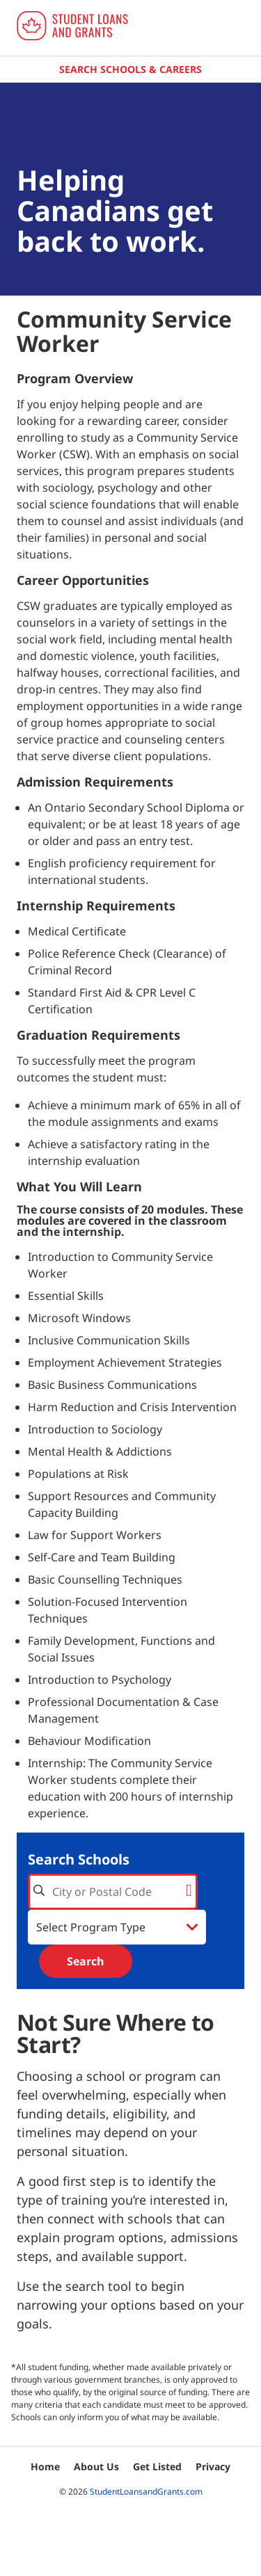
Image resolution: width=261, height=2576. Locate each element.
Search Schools (78, 1859)
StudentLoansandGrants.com (146, 2491)
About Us (96, 2466)
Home (45, 2466)
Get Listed (157, 2466)
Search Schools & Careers (130, 69)
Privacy (213, 2466)
